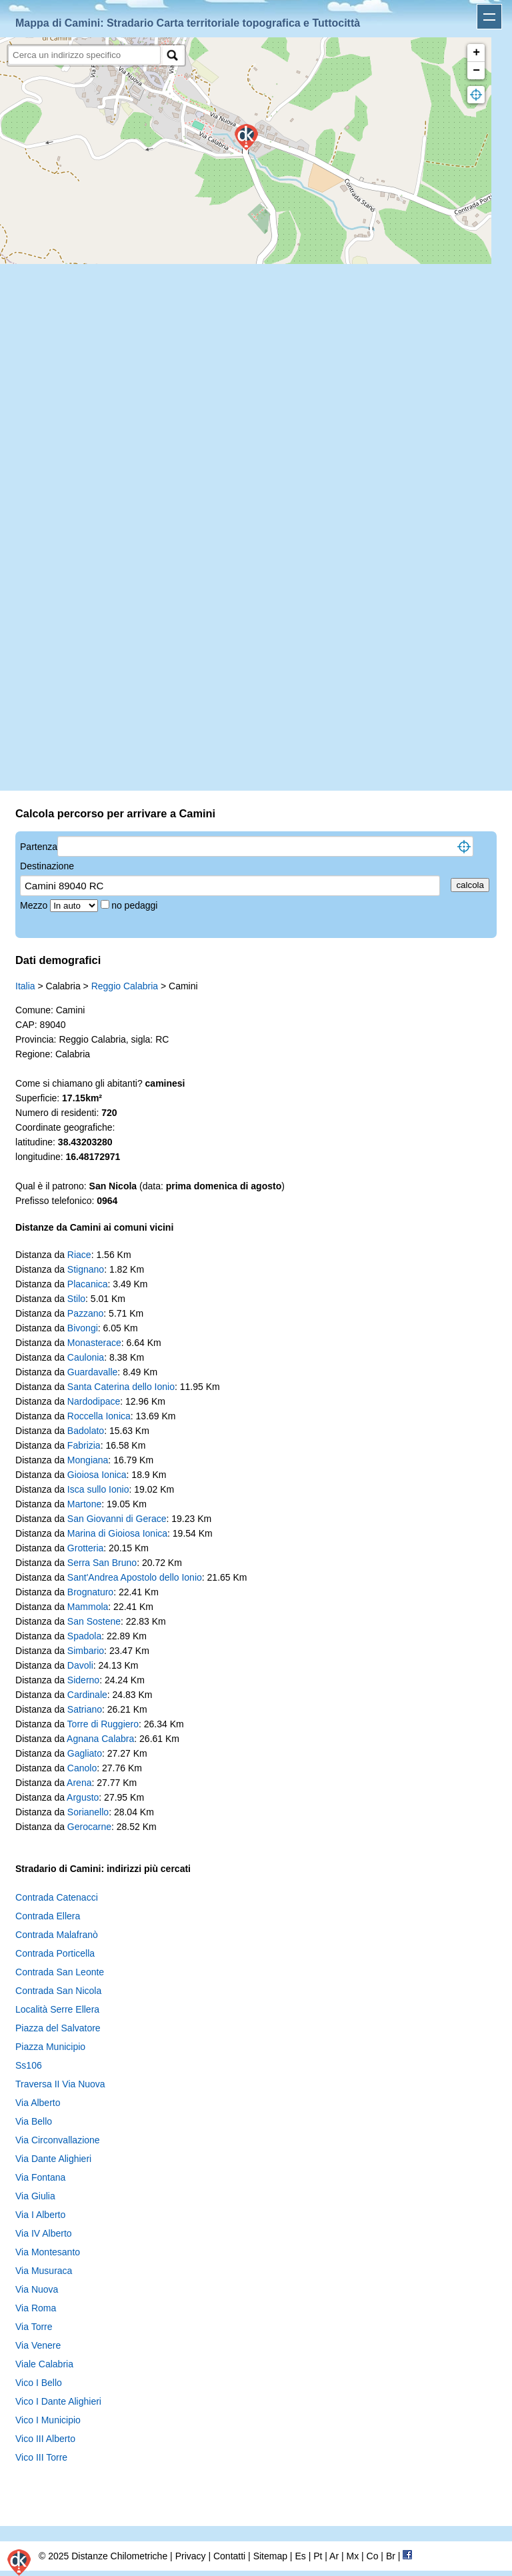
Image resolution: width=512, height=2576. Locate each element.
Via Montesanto (47, 2252)
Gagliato (84, 1753)
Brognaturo (90, 1592)
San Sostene (94, 1621)
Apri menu (489, 16)
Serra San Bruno (102, 1562)
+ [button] (476, 53)
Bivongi (82, 1328)
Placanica (87, 1284)
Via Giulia (35, 2196)
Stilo (76, 1298)
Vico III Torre (41, 2457)
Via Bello (33, 2121)
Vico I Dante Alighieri (58, 2401)
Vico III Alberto (45, 2438)
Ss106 (28, 2065)
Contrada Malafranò (56, 1934)
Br (390, 2556)
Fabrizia (84, 1445)
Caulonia (85, 1357)
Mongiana (88, 1460)
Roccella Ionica (99, 1416)
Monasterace (94, 1342)
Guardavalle (92, 1372)
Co (373, 2556)
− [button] (476, 71)
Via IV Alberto (43, 2233)
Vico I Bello (38, 2382)
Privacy (190, 2556)
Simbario (85, 1650)
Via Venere (38, 2345)
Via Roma (35, 2308)
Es (300, 2556)
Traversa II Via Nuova (60, 2084)
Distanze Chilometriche (119, 2556)
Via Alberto (37, 2102)
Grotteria (85, 1548)
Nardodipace (93, 1401)
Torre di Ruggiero (103, 1724)
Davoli (80, 1665)
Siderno (83, 1680)
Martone (84, 1504)
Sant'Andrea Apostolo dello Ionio (134, 1577)
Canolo (82, 1768)
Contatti (229, 2556)
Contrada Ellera (47, 1916)
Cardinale (87, 1694)
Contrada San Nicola (58, 1990)
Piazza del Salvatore (58, 2028)
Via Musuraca (43, 2270)
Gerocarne (89, 1826)
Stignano (85, 1269)
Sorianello (88, 1812)
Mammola (87, 1606)
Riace (79, 1254)
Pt (317, 2556)
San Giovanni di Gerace (117, 1518)
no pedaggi (135, 905)
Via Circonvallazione (57, 2140)
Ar (334, 2556)
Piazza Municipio (50, 2046)
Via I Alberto (40, 2214)
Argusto (83, 1797)
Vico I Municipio (48, 2420)
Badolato (85, 1430)
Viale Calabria (44, 2364)
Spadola (84, 1636)
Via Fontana (40, 2177)
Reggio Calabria (124, 986)
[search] (84, 55)
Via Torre (34, 2326)
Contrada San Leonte (59, 1972)
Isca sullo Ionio (98, 1489)
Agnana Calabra (100, 1738)
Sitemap (270, 2556)
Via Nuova (36, 2289)
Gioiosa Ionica (97, 1474)
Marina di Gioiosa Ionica (117, 1533)
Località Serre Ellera (57, 2009)
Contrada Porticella (55, 1953)
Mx (352, 2556)
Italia (25, 986)
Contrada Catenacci (56, 1897)
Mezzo (35, 905)
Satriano (84, 1709)
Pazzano (85, 1313)
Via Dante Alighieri (53, 2158)
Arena (79, 1782)
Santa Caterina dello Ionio (121, 1386)
